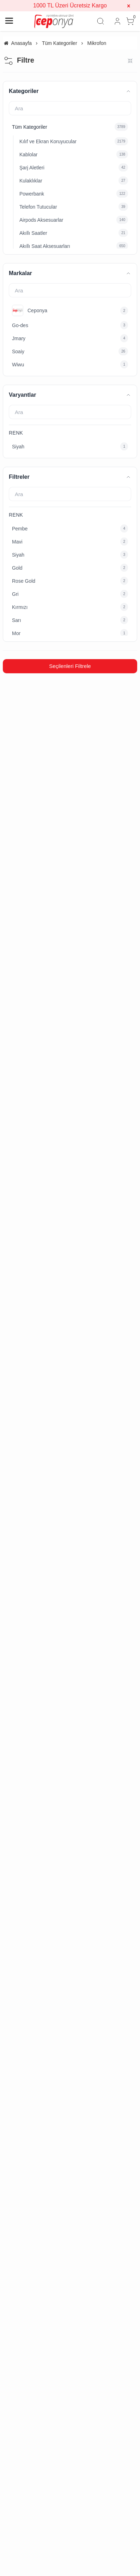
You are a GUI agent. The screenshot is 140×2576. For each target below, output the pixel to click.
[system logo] (54, 21)
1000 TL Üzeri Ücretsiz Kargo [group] (70, 5)
